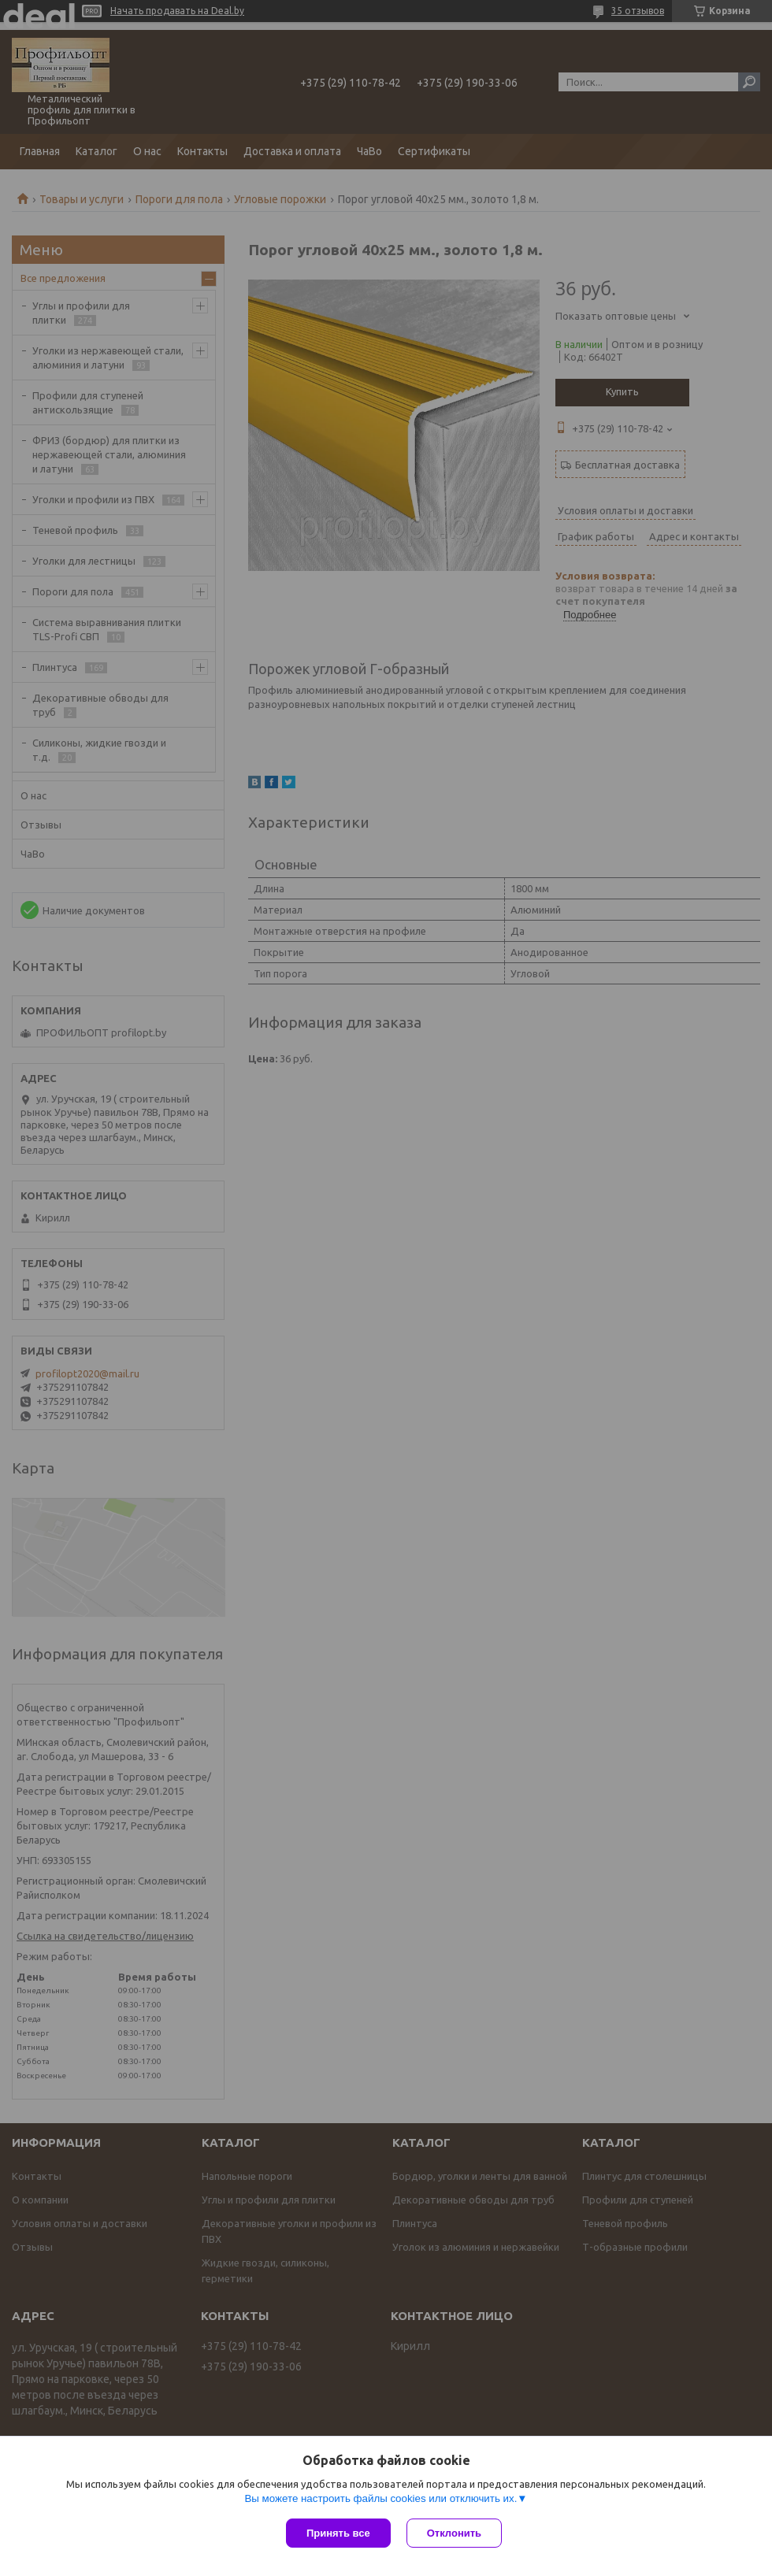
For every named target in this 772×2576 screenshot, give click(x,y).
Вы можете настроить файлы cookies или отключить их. (380, 2498)
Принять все (338, 2533)
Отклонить (454, 2533)
